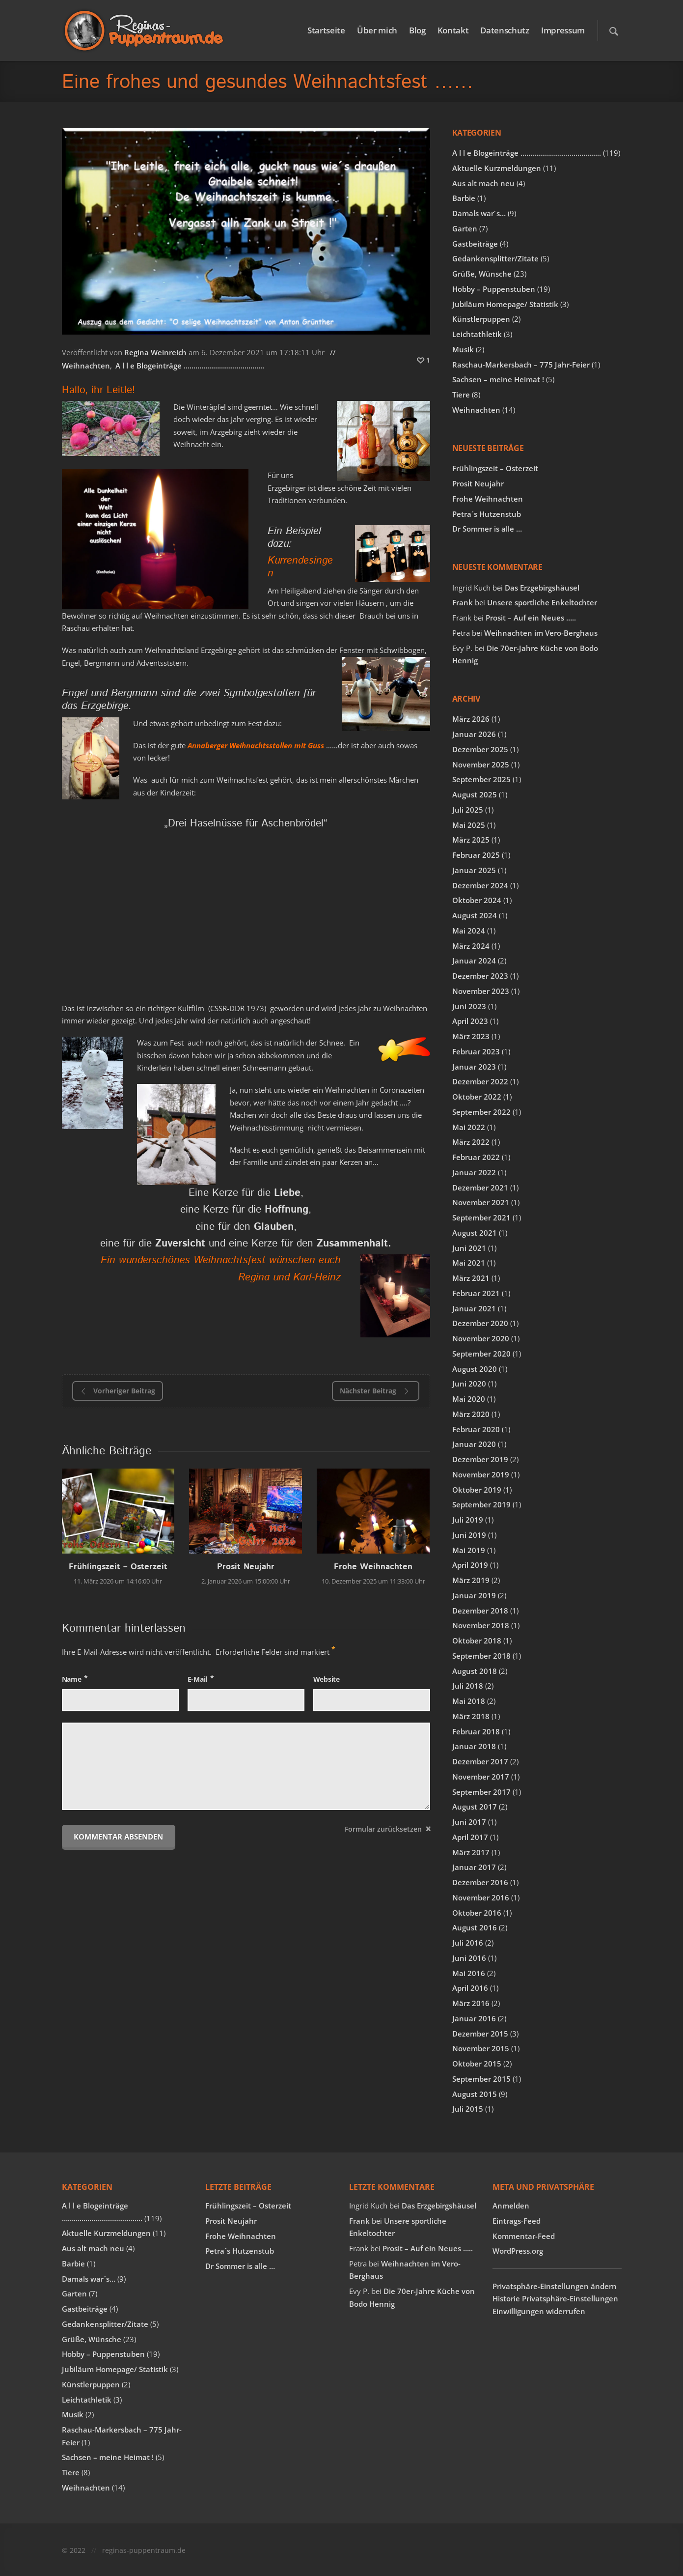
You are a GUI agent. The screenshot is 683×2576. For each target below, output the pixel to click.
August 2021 (474, 1233)
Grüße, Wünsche (482, 274)
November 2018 (480, 1625)
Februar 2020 (476, 1429)
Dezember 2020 (480, 1323)
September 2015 (481, 2079)
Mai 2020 (468, 1399)
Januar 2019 (474, 1595)
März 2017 (471, 1852)
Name (72, 1679)
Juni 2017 (469, 1822)
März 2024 (471, 946)
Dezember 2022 (480, 1081)
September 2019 (481, 1504)
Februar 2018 (476, 1731)
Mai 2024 (468, 930)
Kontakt (453, 30)
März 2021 (471, 1278)
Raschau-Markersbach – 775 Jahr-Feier (521, 364)
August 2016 (474, 1927)
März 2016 (471, 2003)
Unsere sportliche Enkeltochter (542, 602)
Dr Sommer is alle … (487, 529)
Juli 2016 (467, 1943)
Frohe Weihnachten (373, 1567)
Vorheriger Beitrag (116, 1391)
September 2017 (481, 1792)
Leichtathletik (477, 334)
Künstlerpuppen (481, 319)
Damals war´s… (479, 213)
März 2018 (471, 1716)
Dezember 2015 (480, 2033)
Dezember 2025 (480, 749)
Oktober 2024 (476, 900)
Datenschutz (504, 30)
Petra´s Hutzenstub (486, 514)
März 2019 (471, 1580)
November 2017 (480, 1777)
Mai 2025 (468, 825)
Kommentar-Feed (523, 2236)
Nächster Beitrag (375, 1391)
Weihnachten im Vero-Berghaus (541, 633)
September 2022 (481, 1112)
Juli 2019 (467, 1520)
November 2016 (480, 1897)
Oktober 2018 (476, 1640)
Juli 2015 (467, 2109)
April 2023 (470, 1021)
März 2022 (471, 1142)
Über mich (377, 30)
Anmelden (510, 2205)
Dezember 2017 (480, 1761)
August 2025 (474, 794)
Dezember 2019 (480, 1459)
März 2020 (471, 1414)
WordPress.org (517, 2251)
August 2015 (474, 2094)
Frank (462, 602)
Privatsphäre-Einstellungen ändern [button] (554, 2286)
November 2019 (480, 1474)
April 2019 (470, 1565)
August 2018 (474, 1671)
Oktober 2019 (476, 1490)
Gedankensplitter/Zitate (495, 258)
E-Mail (198, 1679)
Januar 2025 (474, 870)
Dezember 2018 (480, 1610)
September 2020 (481, 1354)
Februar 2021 (476, 1293)
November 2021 (480, 1202)
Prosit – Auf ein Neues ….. (531, 618)
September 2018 (481, 1656)
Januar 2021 (474, 1308)
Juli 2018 (467, 1686)
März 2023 (471, 1036)
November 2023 (480, 991)
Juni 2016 (469, 1958)
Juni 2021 (469, 1248)
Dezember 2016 (480, 1882)
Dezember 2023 (480, 976)
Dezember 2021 (480, 1187)
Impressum (563, 30)
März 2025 (471, 840)
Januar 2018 (474, 1746)
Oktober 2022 (476, 1097)
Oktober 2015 (476, 2063)
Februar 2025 (476, 855)
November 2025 (480, 764)
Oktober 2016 (476, 1913)
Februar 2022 (476, 1157)
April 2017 (470, 1837)
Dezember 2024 (480, 885)
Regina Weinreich (155, 352)
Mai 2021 (468, 1263)
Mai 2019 (468, 1550)
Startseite (326, 30)
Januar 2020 (474, 1444)
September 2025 (481, 779)
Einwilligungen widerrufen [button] (538, 2311)
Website (326, 1679)
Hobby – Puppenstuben (493, 289)
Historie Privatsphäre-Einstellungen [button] (555, 2298)
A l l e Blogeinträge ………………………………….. (189, 365)
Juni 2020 (469, 1383)
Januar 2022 (474, 1172)
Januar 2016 (474, 2018)
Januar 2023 (474, 1067)
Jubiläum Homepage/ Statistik (505, 304)
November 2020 (480, 1338)
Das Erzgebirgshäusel (542, 588)
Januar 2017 (474, 1867)
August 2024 (474, 915)
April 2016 (470, 1988)
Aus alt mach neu (483, 183)
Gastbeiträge (475, 244)
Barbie (463, 198)
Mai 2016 (468, 1973)
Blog (417, 30)
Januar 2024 (474, 960)
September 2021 (481, 1217)
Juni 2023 (469, 1006)
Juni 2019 (469, 1535)
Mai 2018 (468, 1701)
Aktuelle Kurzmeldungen (496, 168)
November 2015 (480, 2048)
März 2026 (471, 719)
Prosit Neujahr (245, 1567)
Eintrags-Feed (516, 2221)
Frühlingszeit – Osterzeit (118, 1567)
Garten (464, 228)
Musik (463, 349)
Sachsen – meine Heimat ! (498, 379)
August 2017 (474, 1807)
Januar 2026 (474, 734)
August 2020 (474, 1369)
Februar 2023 (476, 1051)
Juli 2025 (467, 810)
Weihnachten (86, 365)
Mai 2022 (468, 1127)
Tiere (461, 394)
